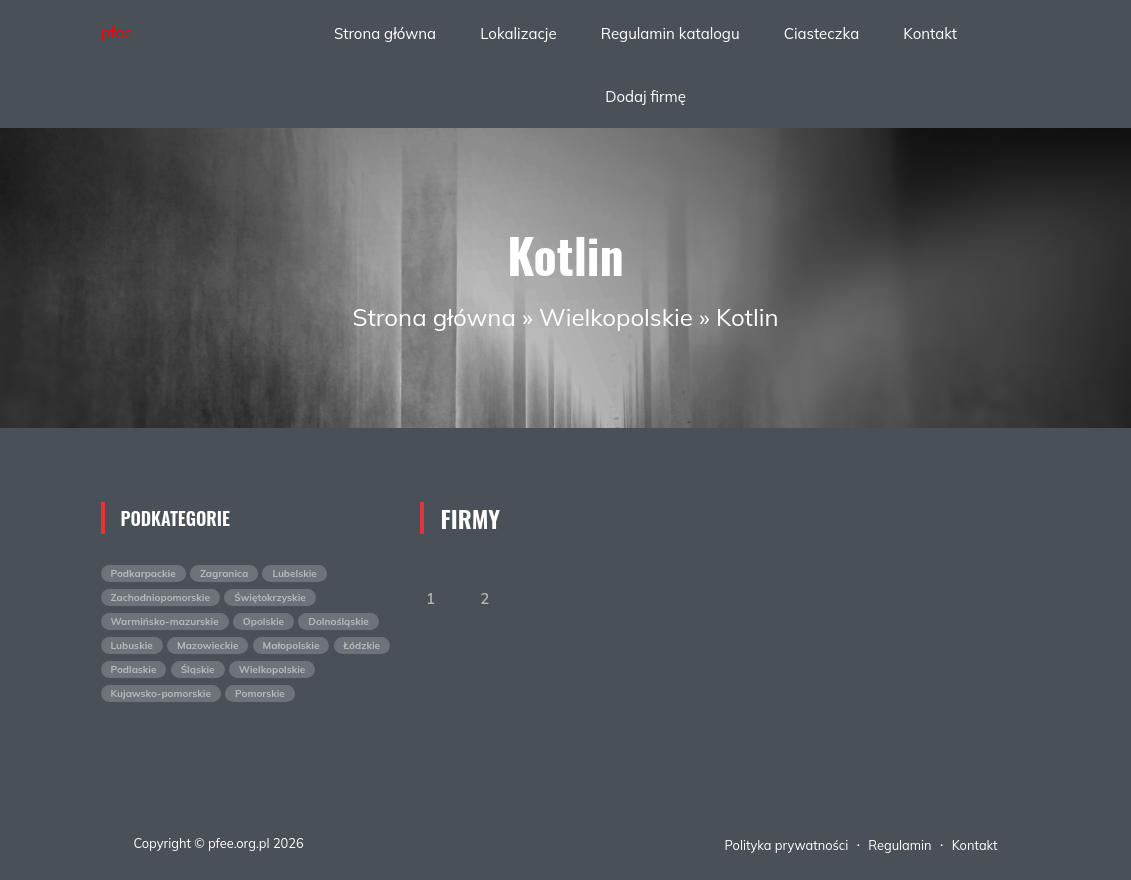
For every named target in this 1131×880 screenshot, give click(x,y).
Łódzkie (362, 645)
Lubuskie (132, 645)
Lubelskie (294, 573)
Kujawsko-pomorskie (161, 693)
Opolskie (263, 621)
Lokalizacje (518, 33)
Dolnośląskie (338, 621)
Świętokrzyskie (270, 597)
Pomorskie (260, 693)
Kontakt (930, 33)
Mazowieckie (207, 645)
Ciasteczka (821, 33)
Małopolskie (291, 645)
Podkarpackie (143, 573)
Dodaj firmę (645, 96)
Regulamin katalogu (670, 33)
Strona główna (385, 33)
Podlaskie (134, 669)
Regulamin (899, 845)
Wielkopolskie (616, 317)
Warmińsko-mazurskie (165, 621)
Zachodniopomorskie (160, 597)
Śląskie (198, 669)
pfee (117, 32)
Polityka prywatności (787, 845)
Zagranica (224, 573)
